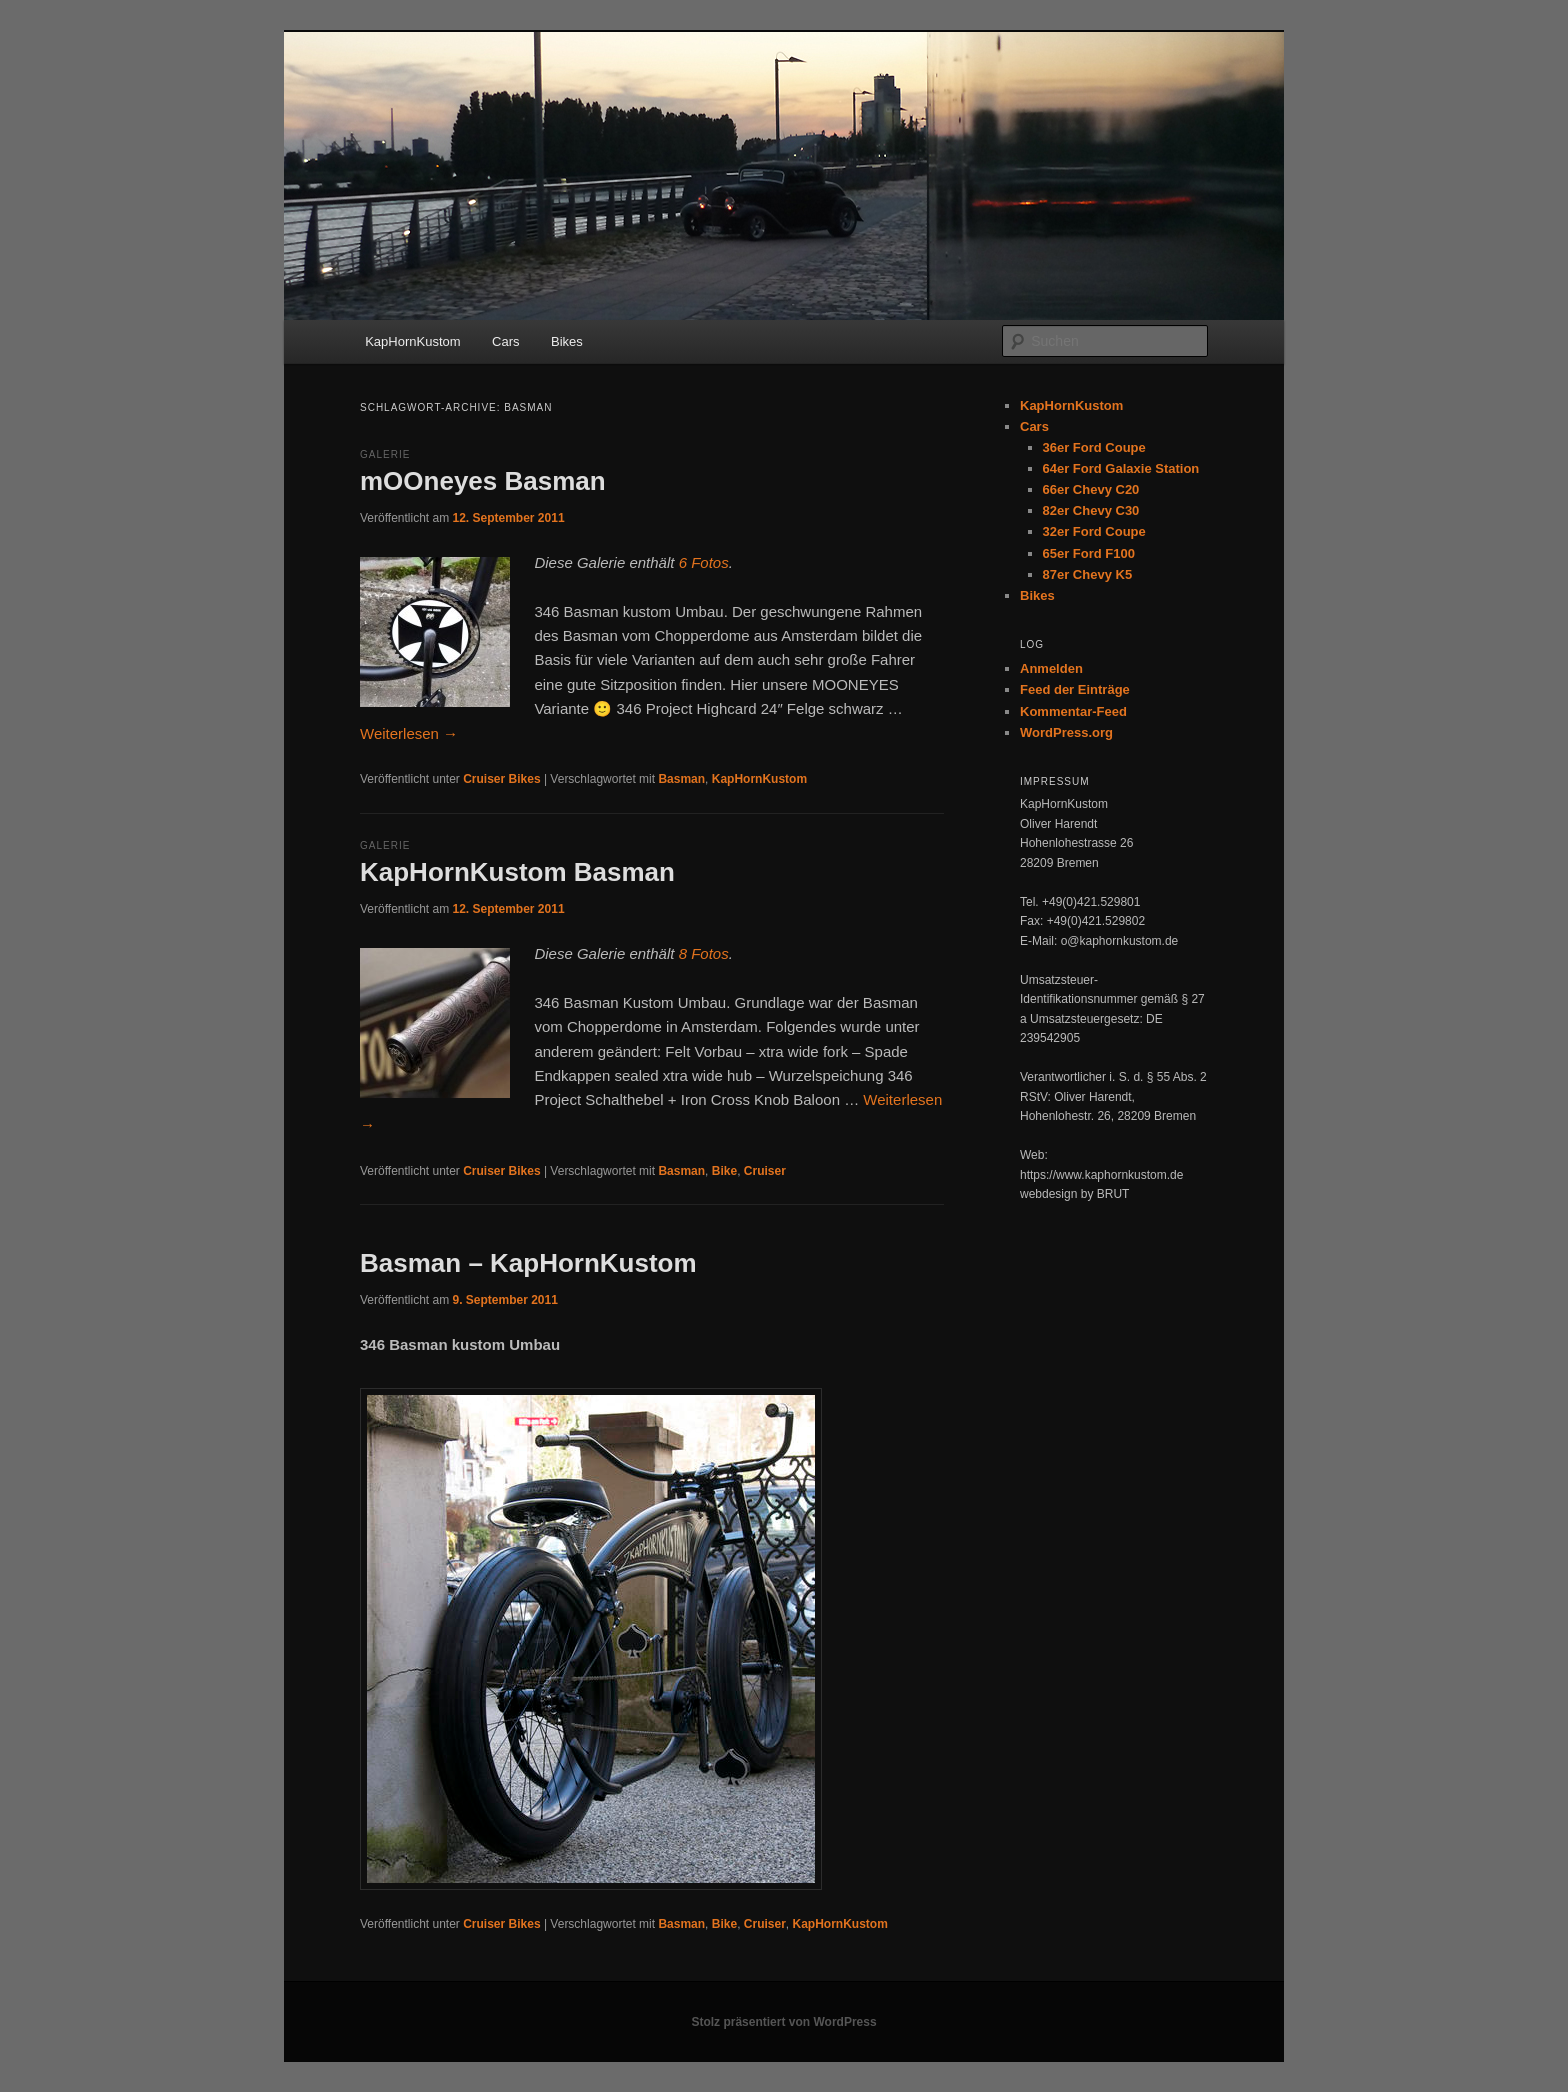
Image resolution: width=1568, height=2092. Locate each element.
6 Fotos (704, 562)
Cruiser (765, 1171)
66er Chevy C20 (1091, 489)
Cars (505, 341)
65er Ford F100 (1089, 553)
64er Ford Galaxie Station (1121, 468)
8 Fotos (704, 953)
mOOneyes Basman (483, 481)
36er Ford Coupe (1094, 447)
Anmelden (1051, 668)
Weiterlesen (409, 733)
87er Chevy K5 (1088, 574)
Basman (681, 779)
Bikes (567, 341)
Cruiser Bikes (501, 779)
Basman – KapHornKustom (528, 1263)
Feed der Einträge (1075, 689)
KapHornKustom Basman (517, 872)
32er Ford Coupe (1094, 531)
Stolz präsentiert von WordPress (783, 2022)
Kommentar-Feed (1073, 711)
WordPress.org (1066, 732)
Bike (724, 1171)
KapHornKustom (412, 341)
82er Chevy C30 (1091, 510)
